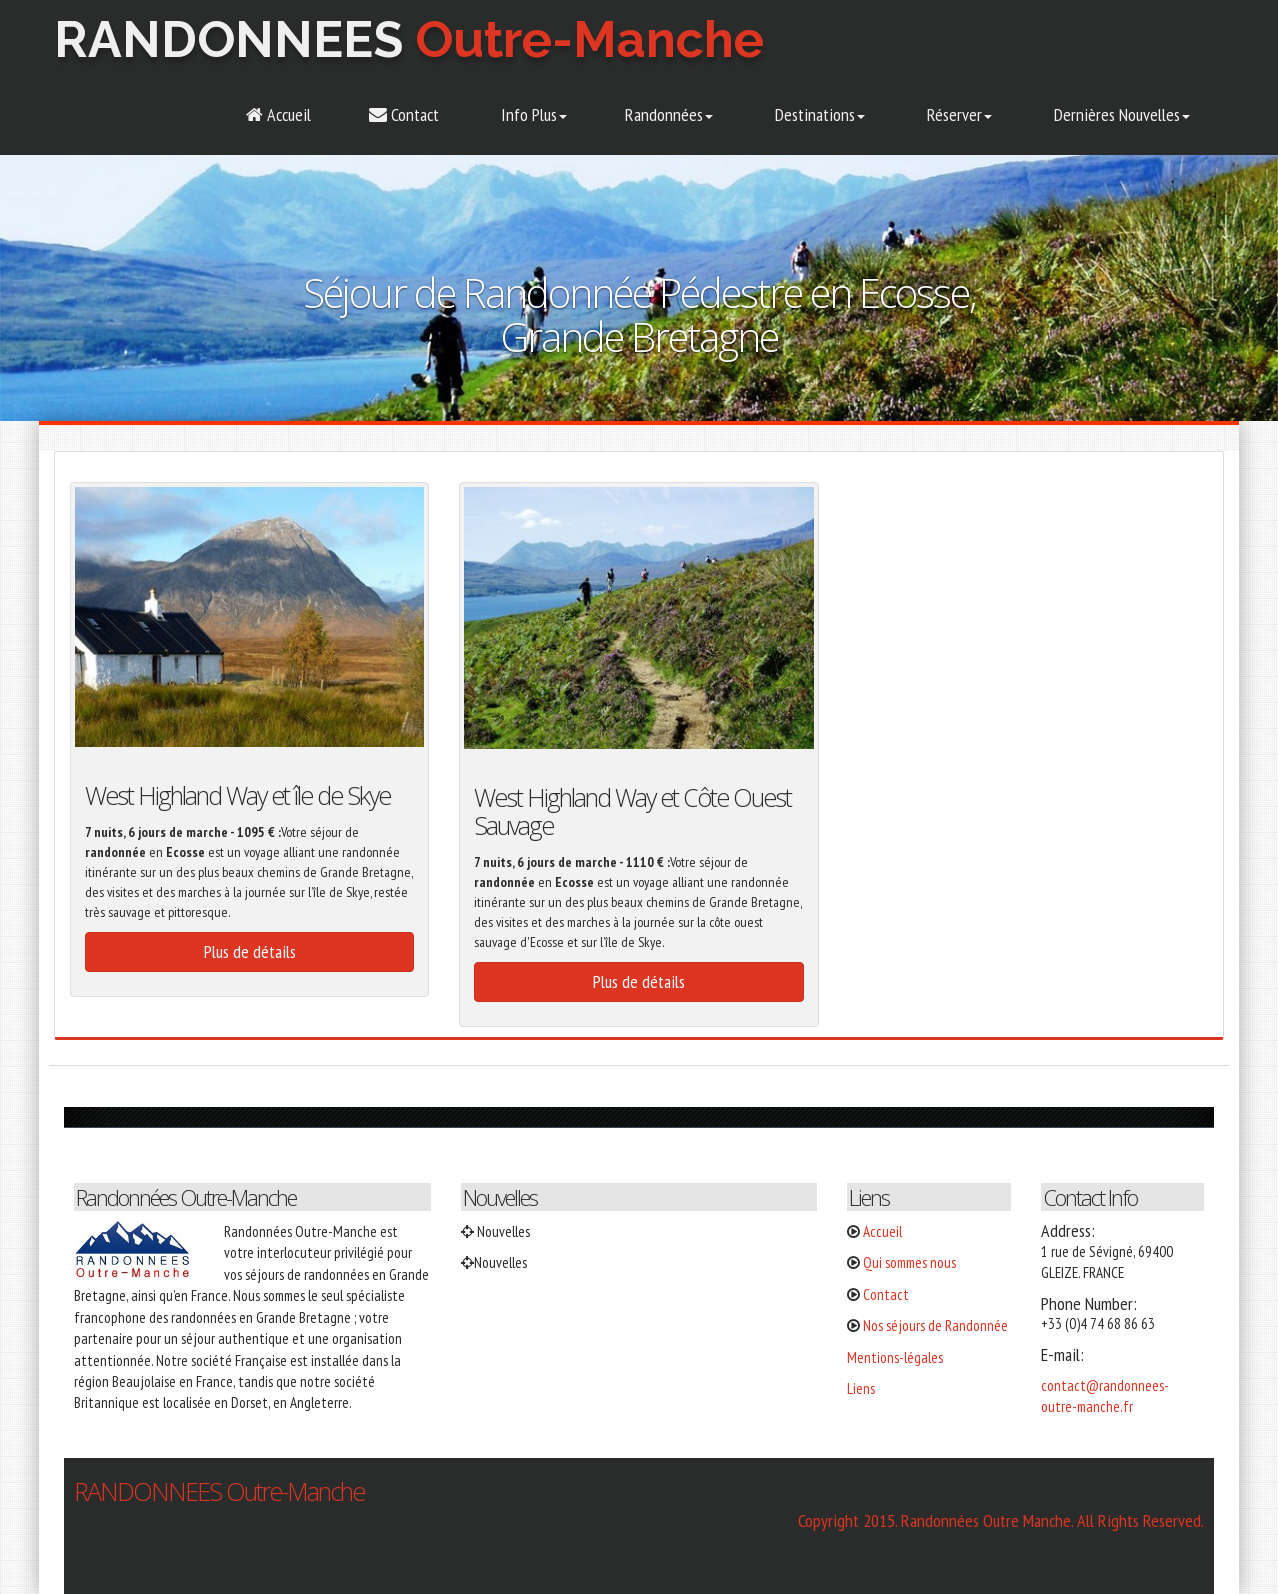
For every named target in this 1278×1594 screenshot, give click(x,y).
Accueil (278, 114)
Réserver (957, 114)
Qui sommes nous (909, 1262)
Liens (861, 1388)
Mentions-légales (895, 1357)
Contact (404, 114)
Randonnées (669, 114)
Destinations (818, 114)
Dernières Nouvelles (1120, 114)
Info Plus (532, 114)
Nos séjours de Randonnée (935, 1325)
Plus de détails (250, 951)
